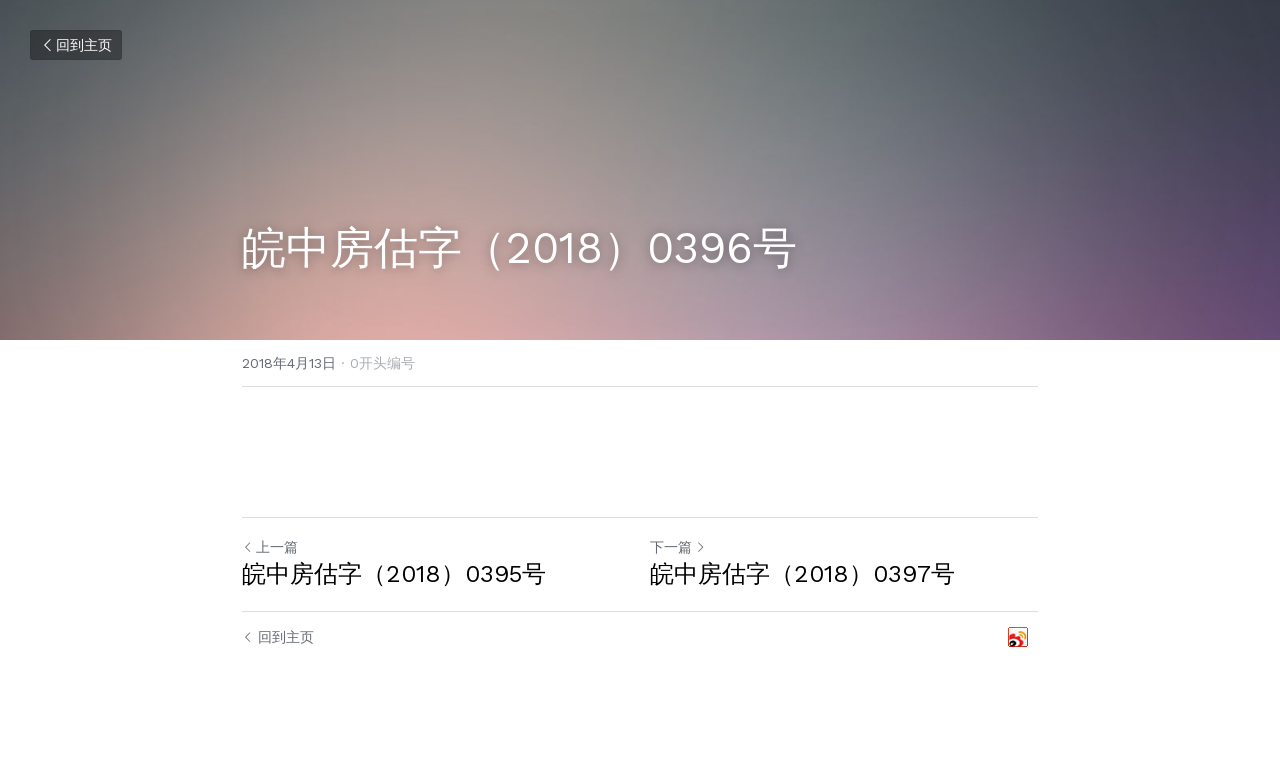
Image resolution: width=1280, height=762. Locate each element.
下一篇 (678, 547)
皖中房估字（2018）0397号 (802, 574)
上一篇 (270, 547)
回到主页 (76, 45)
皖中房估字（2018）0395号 (394, 574)
